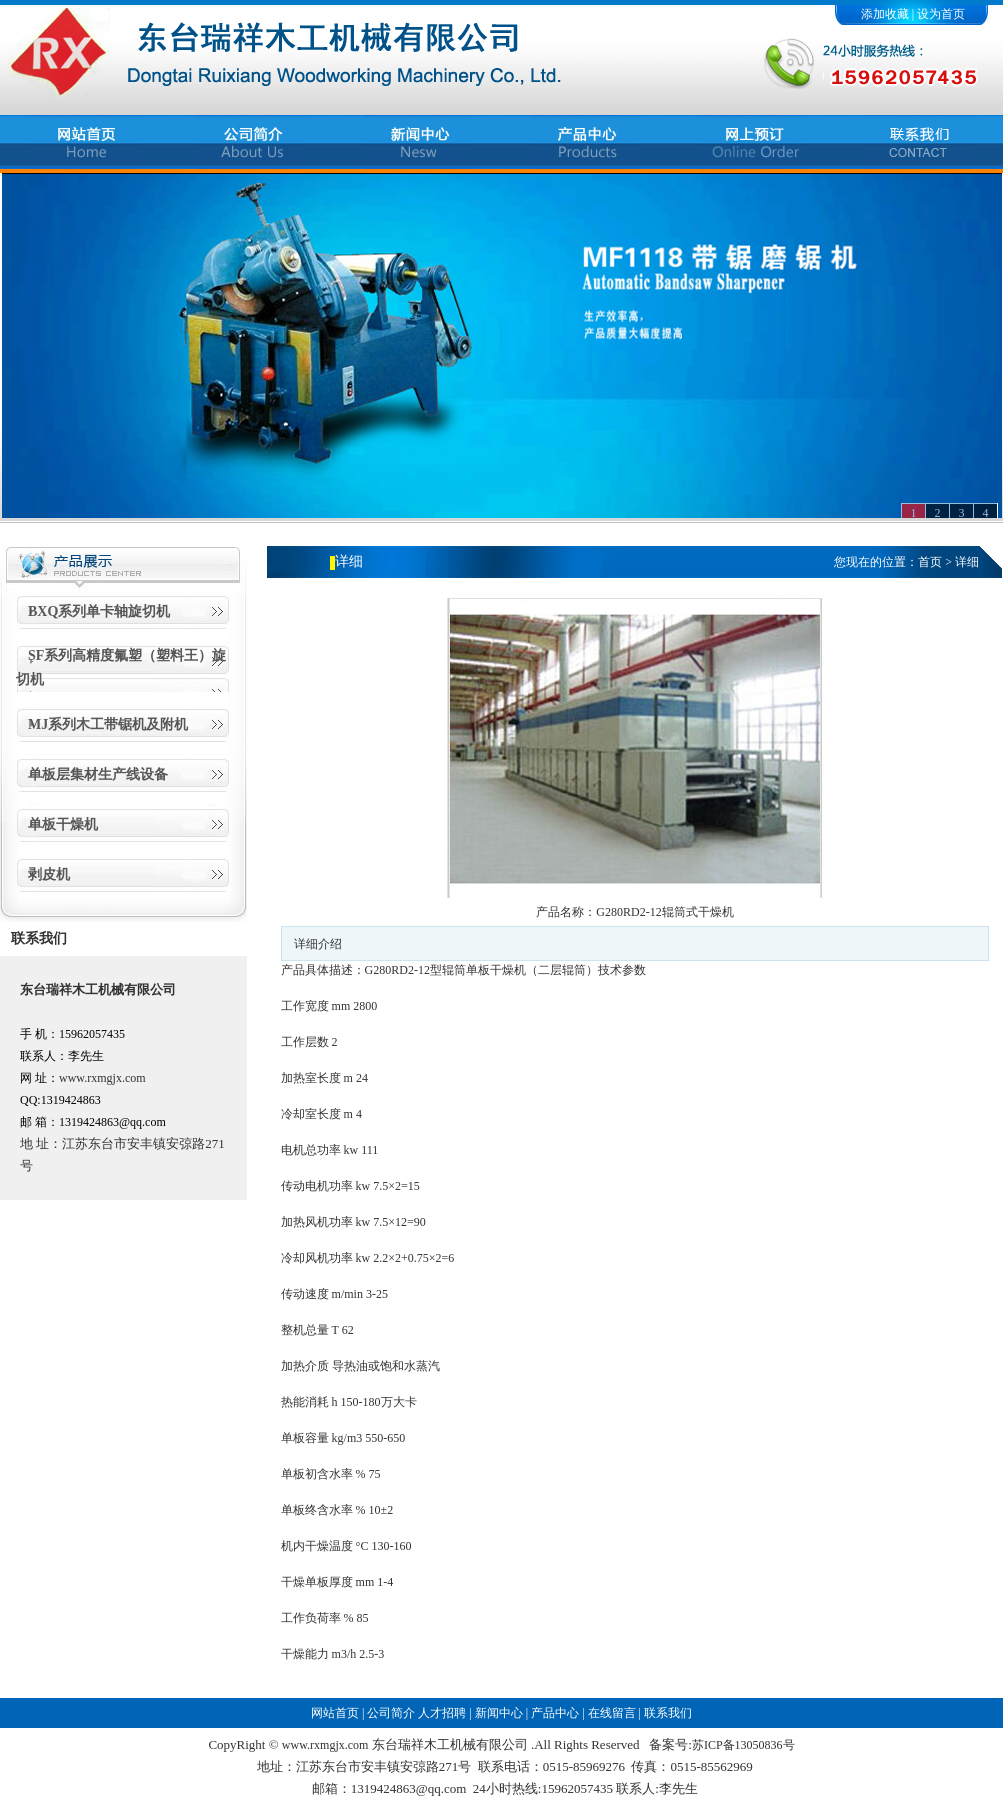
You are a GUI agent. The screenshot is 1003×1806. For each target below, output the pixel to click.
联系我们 (668, 1713)
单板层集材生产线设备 (98, 774)
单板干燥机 (63, 824)
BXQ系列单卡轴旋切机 (99, 611)
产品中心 (555, 1713)
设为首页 (941, 14)
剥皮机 (49, 874)
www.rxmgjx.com (102, 1078)
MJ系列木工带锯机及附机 (108, 724)
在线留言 (612, 1713)
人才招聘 (442, 1713)
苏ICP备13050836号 (743, 1745)
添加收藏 (885, 14)
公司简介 (391, 1713)
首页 (930, 562)
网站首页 (335, 1713)
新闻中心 (499, 1713)
